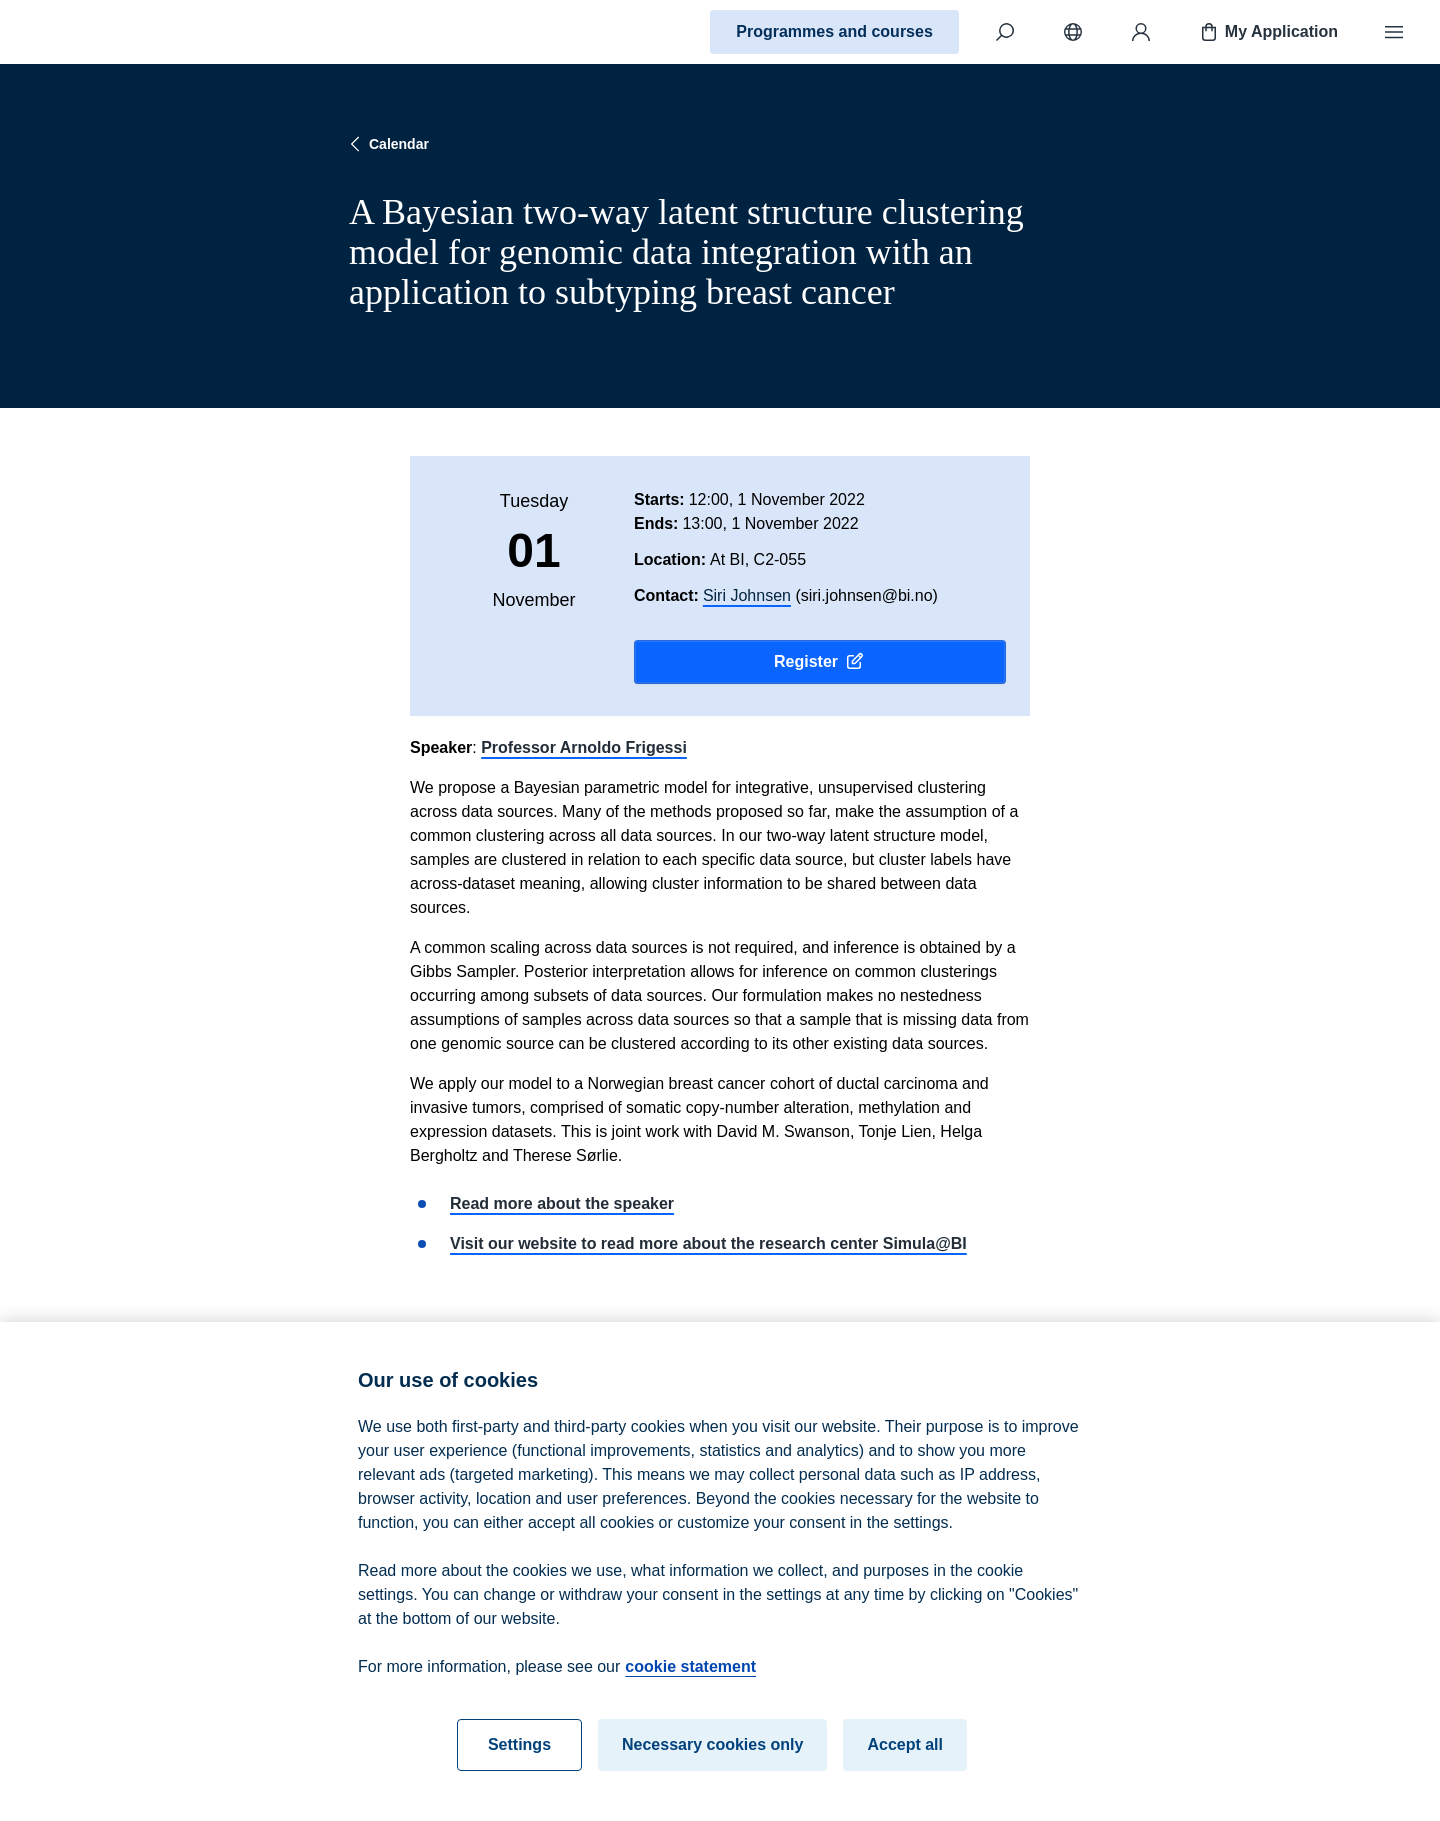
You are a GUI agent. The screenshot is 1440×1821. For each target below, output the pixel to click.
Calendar (387, 144)
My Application (1267, 32)
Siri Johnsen (747, 595)
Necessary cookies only (712, 1751)
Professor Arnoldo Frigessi (584, 747)
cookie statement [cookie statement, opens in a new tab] (690, 1673)
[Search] (1005, 32)
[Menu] (1394, 32)
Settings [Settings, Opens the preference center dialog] (519, 1751)
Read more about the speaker (562, 1203)
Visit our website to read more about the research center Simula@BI (708, 1243)
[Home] (86, 32)
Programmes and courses (834, 31)
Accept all (905, 1751)
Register (820, 662)
